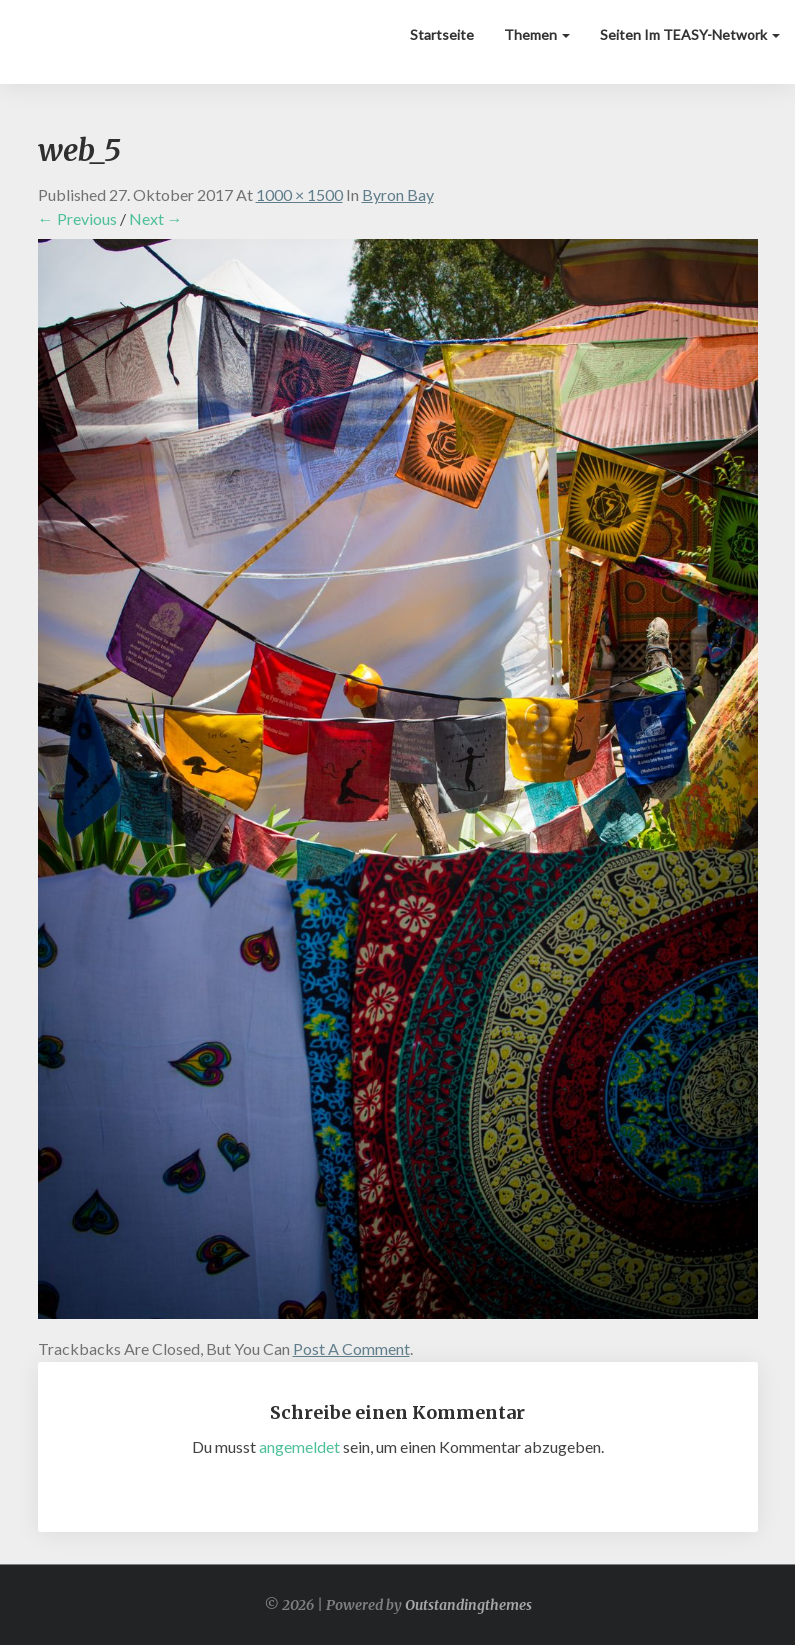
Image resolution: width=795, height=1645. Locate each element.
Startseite (442, 34)
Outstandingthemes (468, 1605)
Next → (156, 218)
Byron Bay (398, 194)
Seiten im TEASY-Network (690, 34)
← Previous (77, 218)
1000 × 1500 (299, 194)
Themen (537, 34)
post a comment (351, 1348)
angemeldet (299, 1446)
